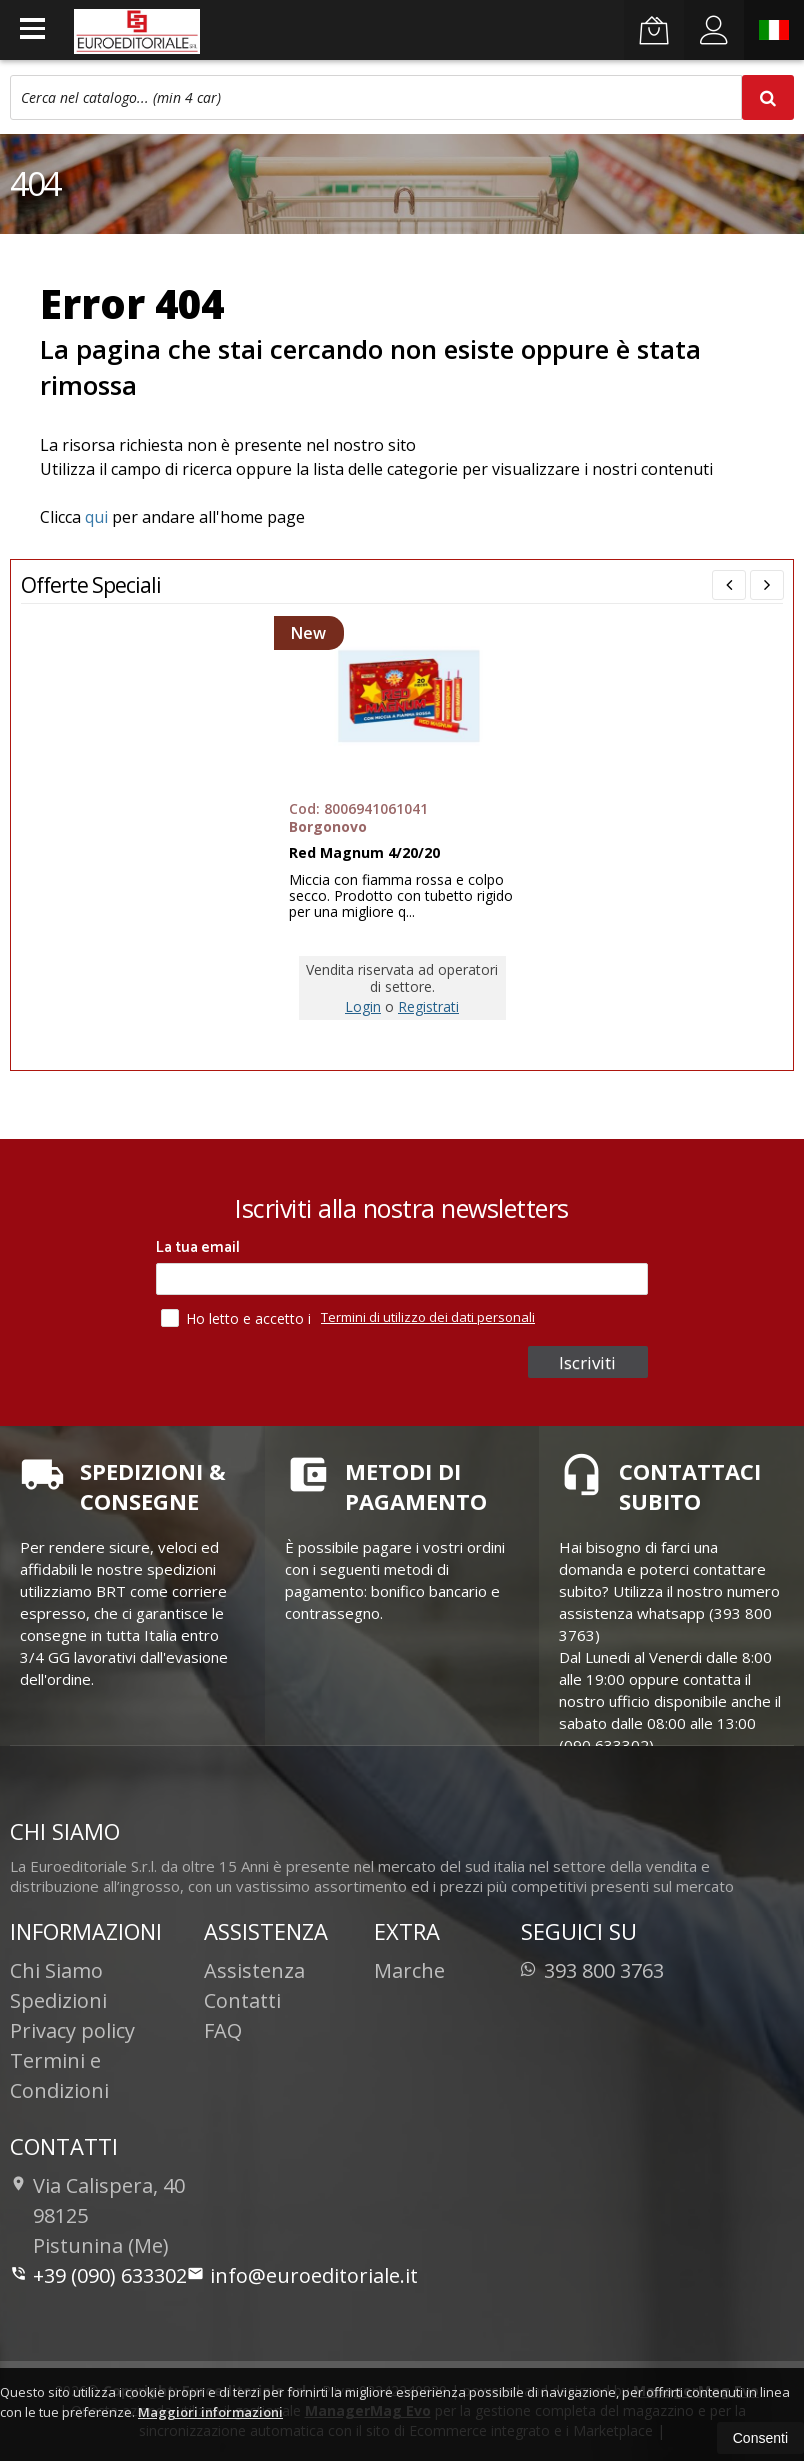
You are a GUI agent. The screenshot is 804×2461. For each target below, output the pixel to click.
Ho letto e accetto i (238, 1318)
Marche (409, 1970)
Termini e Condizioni (59, 2075)
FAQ (223, 2030)
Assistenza (254, 1970)
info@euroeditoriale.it (302, 2275)
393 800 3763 (592, 1970)
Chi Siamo (56, 1970)
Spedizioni (58, 2000)
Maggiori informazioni (210, 2412)
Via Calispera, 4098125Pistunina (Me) (97, 2215)
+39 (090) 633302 (98, 2275)
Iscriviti (590, 1362)
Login (363, 1006)
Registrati (428, 1006)
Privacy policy (72, 2030)
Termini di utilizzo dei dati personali (428, 1317)
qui (96, 517)
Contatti (242, 2000)
